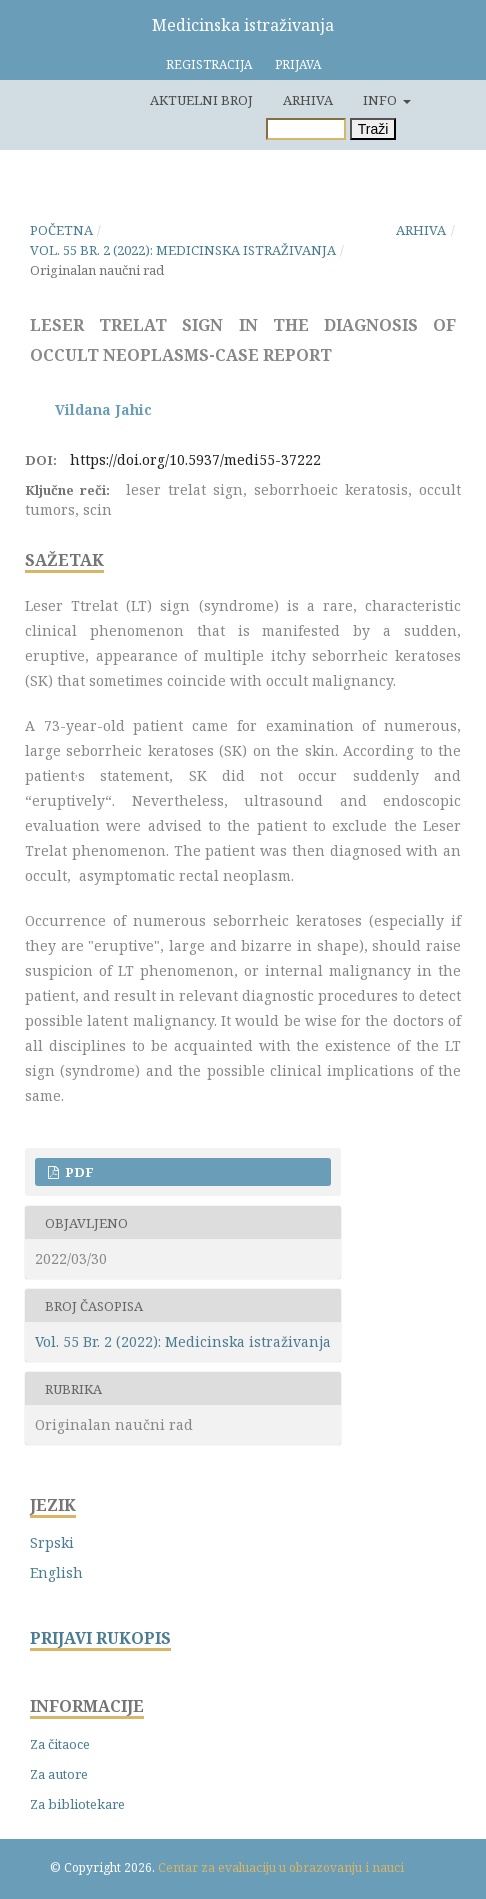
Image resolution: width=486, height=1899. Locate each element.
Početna (61, 230)
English (56, 1572)
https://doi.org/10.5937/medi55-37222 (195, 459)
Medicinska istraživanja (243, 25)
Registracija (209, 64)
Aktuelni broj (201, 100)
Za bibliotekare (77, 1804)
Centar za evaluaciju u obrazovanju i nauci (281, 1867)
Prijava (298, 64)
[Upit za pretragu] (306, 129)
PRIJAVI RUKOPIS (100, 1638)
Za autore (59, 1774)
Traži (373, 129)
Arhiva (308, 100)
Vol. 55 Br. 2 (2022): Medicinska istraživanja (183, 250)
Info (381, 100)
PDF (78, 1172)
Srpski (52, 1542)
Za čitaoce (60, 1744)
